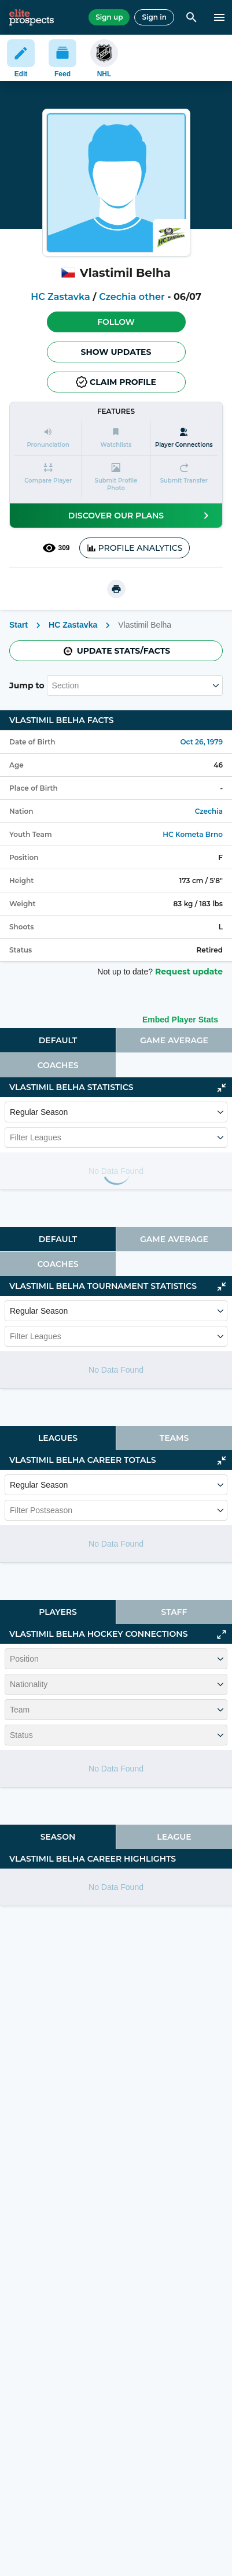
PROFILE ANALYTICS (135, 548)
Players (58, 1612)
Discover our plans (140, 515)
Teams (174, 1438)
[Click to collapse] (221, 1087)
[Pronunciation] (48, 437)
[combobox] (53, 685)
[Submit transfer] (184, 477)
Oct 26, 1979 (201, 741)
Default (58, 1040)
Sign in (154, 17)
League (174, 1837)
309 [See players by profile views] (56, 548)
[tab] (58, 1040)
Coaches (57, 1065)
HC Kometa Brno (193, 834)
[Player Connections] (184, 437)
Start (18, 624)
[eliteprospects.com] (31, 17)
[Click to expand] (221, 1634)
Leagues (58, 1438)
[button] (116, 322)
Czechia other (132, 296)
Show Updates (116, 352)
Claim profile (116, 382)
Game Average (174, 1040)
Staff (174, 1612)
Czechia (209, 811)
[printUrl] (116, 589)
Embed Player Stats (180, 1019)
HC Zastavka (60, 296)
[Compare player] (48, 477)
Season (58, 1837)
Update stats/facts (116, 650)
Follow (116, 322)
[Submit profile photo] (115, 477)
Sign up (109, 17)
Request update (189, 971)
